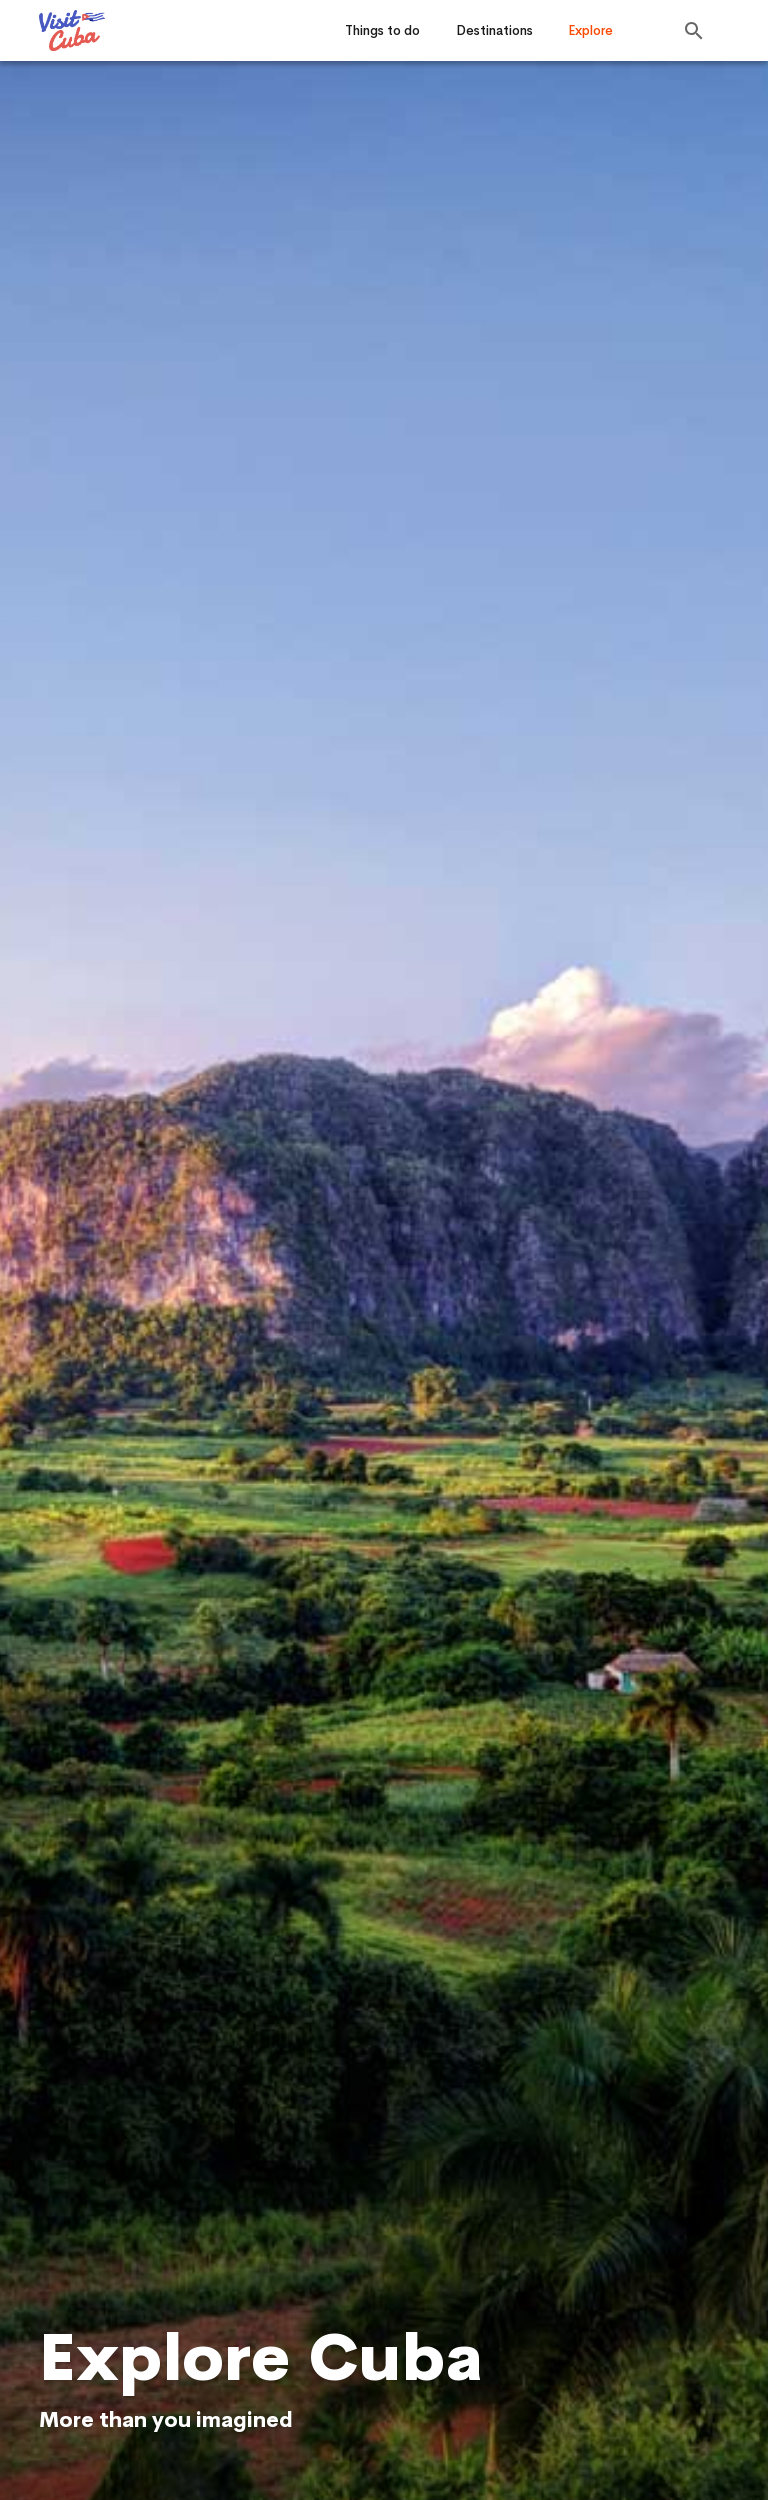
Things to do (382, 30)
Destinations (494, 30)
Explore (590, 30)
